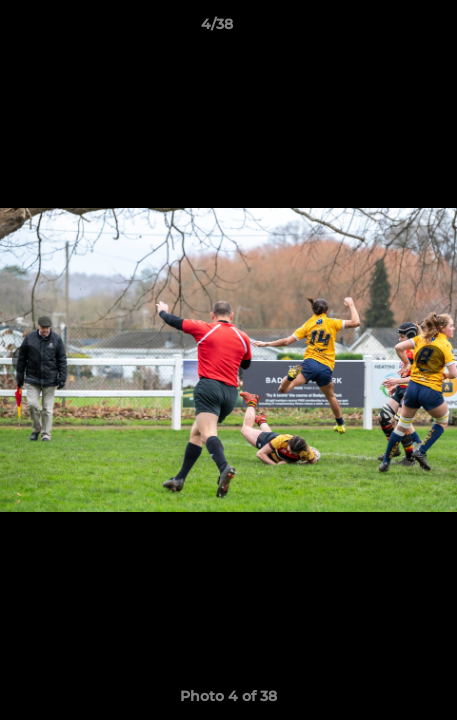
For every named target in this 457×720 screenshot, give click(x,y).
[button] (385, 29)
